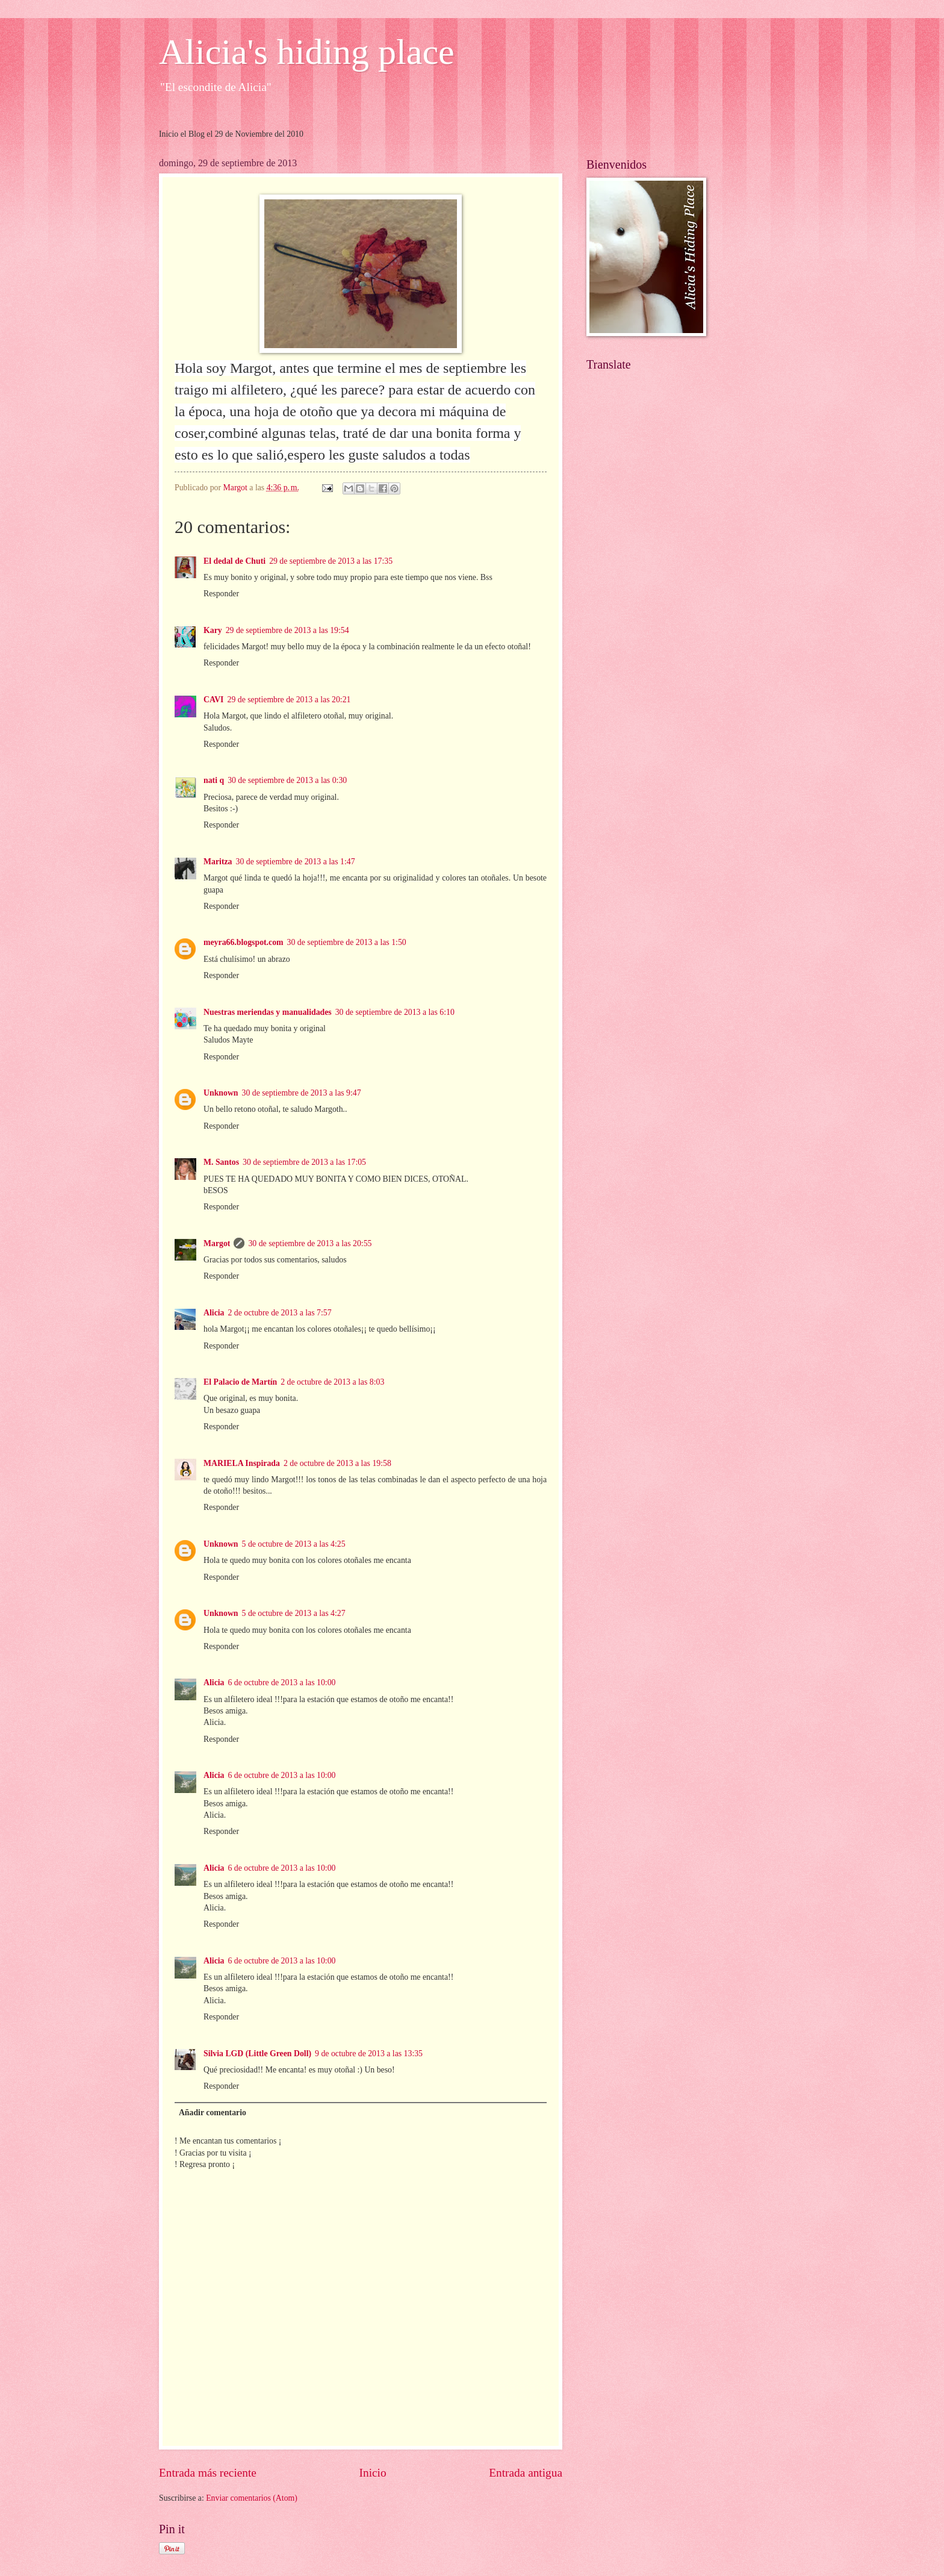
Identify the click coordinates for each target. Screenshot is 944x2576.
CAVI (213, 699)
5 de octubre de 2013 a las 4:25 (294, 1543)
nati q (213, 780)
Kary (212, 630)
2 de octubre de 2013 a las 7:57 (280, 1312)
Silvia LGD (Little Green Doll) (257, 2053)
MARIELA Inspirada (241, 1463)
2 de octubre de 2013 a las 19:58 (337, 1463)
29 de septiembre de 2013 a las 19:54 (287, 630)
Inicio (373, 2472)
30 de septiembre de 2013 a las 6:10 (395, 1012)
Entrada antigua (525, 2472)
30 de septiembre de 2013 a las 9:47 (301, 1092)
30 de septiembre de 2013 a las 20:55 (309, 1243)
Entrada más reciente (207, 2472)
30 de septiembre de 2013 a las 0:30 (287, 780)
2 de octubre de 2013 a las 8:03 (332, 1381)
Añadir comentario (212, 2112)
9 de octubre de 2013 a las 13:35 (369, 2053)
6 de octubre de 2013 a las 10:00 (282, 1682)
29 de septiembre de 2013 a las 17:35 (331, 561)
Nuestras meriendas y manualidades (267, 1012)
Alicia (214, 1312)
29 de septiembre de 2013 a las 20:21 (288, 699)
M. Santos (221, 1162)
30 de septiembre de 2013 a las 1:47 (295, 861)
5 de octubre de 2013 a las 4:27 (294, 1613)
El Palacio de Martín (240, 1381)
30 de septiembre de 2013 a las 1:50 (346, 942)
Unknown (220, 1092)
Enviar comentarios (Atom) (251, 2498)
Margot (216, 1243)
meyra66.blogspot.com (243, 942)
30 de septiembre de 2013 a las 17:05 (304, 1162)
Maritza (217, 861)
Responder (221, 593)
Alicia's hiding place (307, 52)
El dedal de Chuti (234, 561)
